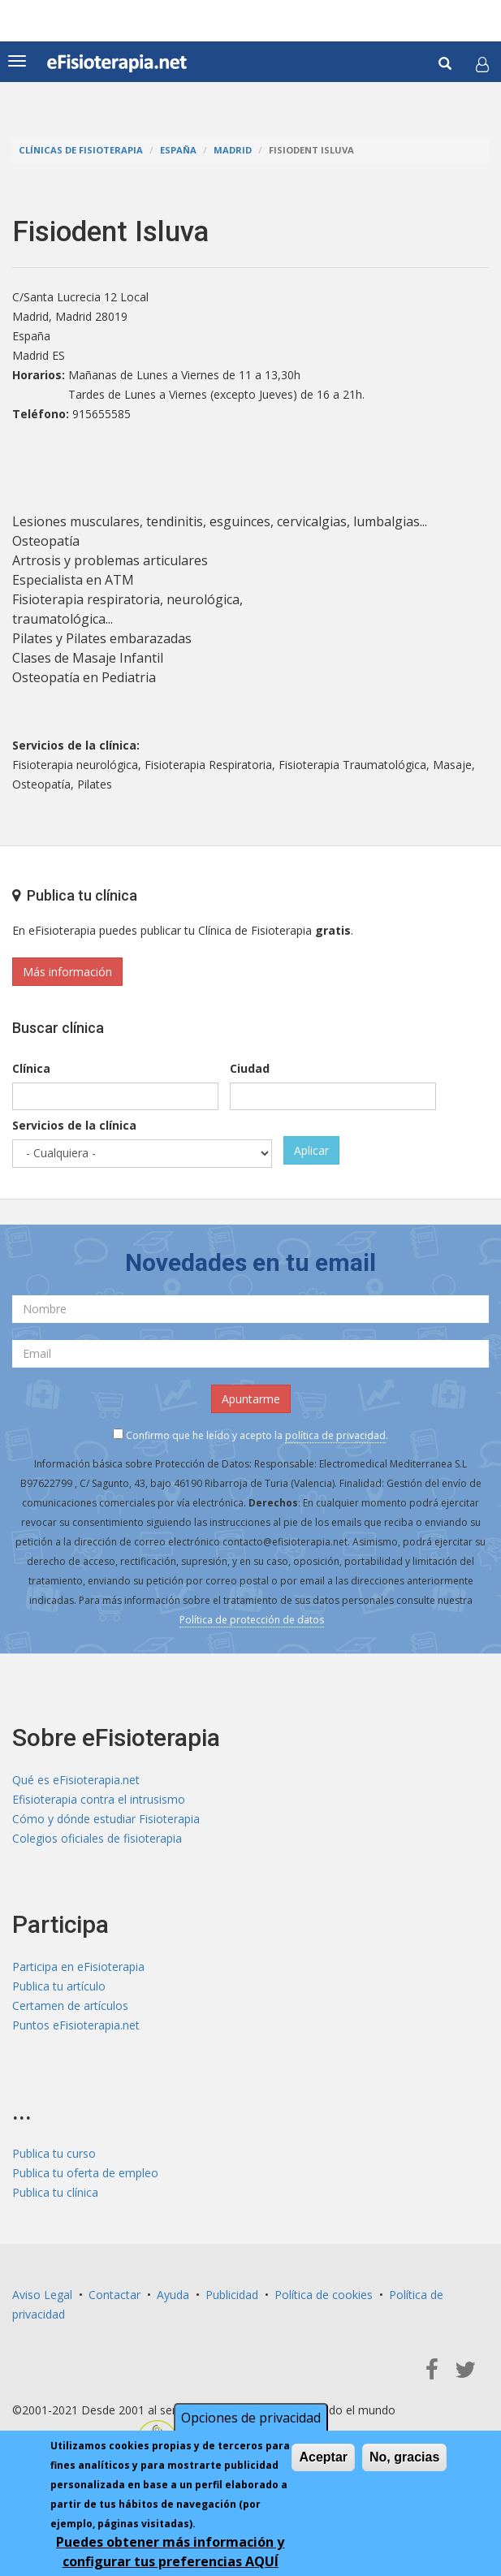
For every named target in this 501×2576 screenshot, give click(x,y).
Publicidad (231, 2294)
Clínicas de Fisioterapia (81, 150)
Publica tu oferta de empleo (85, 2173)
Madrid (233, 150)
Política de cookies (323, 2294)
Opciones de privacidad (251, 2418)
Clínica (31, 1068)
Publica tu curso (54, 2153)
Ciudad (250, 1068)
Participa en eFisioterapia (78, 1966)
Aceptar (323, 2457)
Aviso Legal (42, 2294)
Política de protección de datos (251, 1620)
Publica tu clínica (55, 2192)
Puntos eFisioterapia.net (76, 2025)
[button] (482, 64)
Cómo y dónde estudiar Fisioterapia (106, 1818)
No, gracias (404, 2457)
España (178, 150)
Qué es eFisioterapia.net (76, 1779)
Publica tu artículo (59, 1986)
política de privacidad (335, 1435)
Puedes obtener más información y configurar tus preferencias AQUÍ (170, 2551)
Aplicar (311, 1150)
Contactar (114, 2294)
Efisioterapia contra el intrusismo (98, 1799)
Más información (67, 971)
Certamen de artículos (70, 2005)
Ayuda (173, 2294)
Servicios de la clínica (74, 1125)
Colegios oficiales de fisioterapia (97, 1838)
